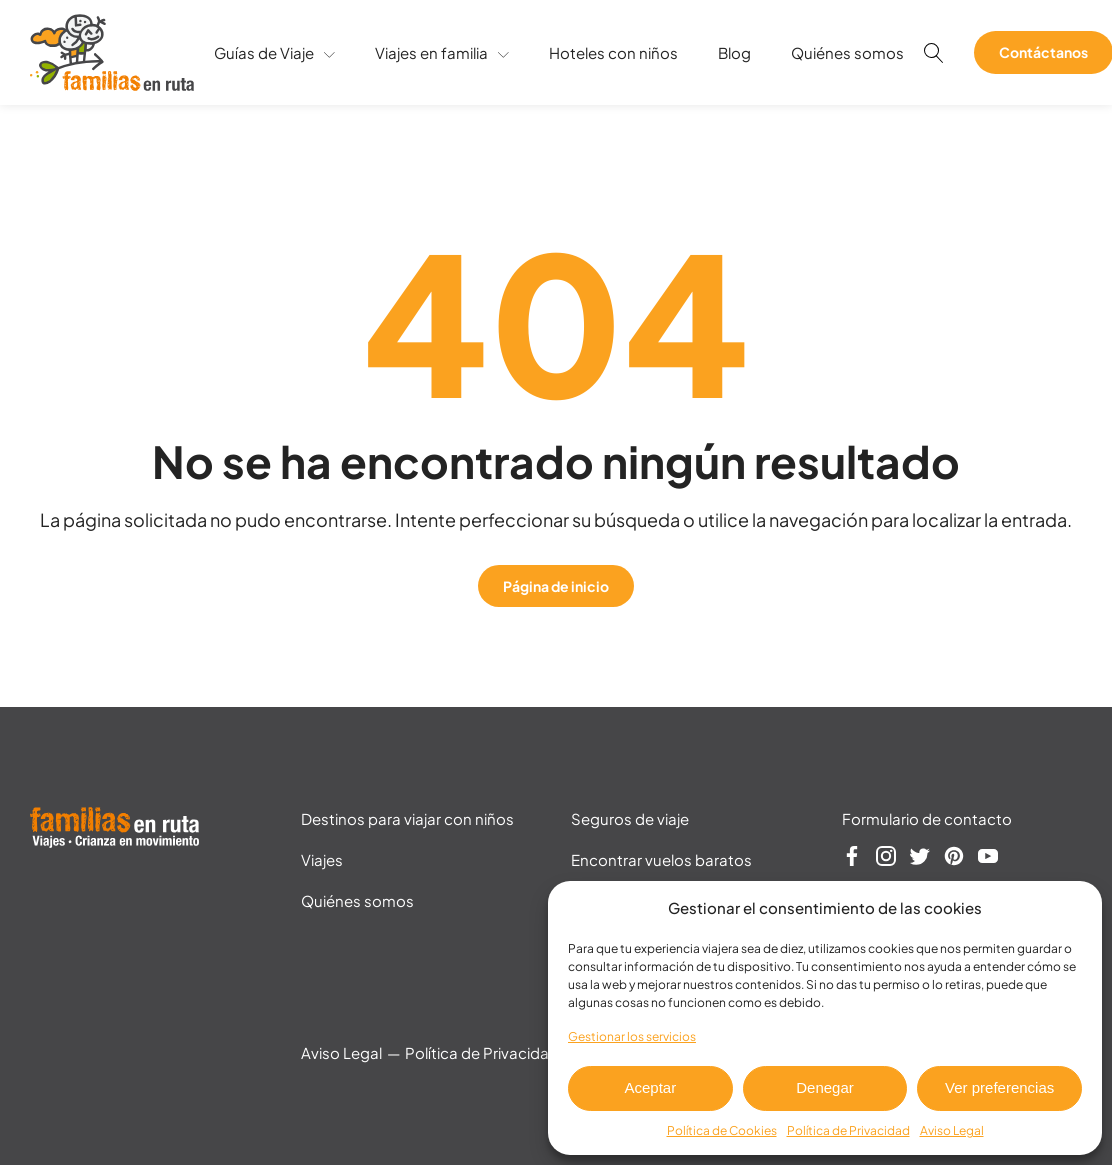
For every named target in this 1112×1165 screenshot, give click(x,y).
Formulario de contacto (927, 818)
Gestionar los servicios (632, 1036)
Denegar (825, 1087)
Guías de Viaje (274, 52)
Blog (734, 52)
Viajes (322, 859)
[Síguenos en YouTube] (988, 859)
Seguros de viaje (630, 818)
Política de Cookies (722, 1130)
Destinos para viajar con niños (407, 818)
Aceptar (650, 1087)
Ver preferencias (999, 1087)
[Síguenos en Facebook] (852, 859)
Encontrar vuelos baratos (661, 859)
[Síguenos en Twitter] (920, 859)
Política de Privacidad (848, 1130)
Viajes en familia (442, 52)
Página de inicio (556, 586)
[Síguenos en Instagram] (886, 859)
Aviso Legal (952, 1130)
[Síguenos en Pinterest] (954, 859)
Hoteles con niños (613, 52)
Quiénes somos (847, 52)
